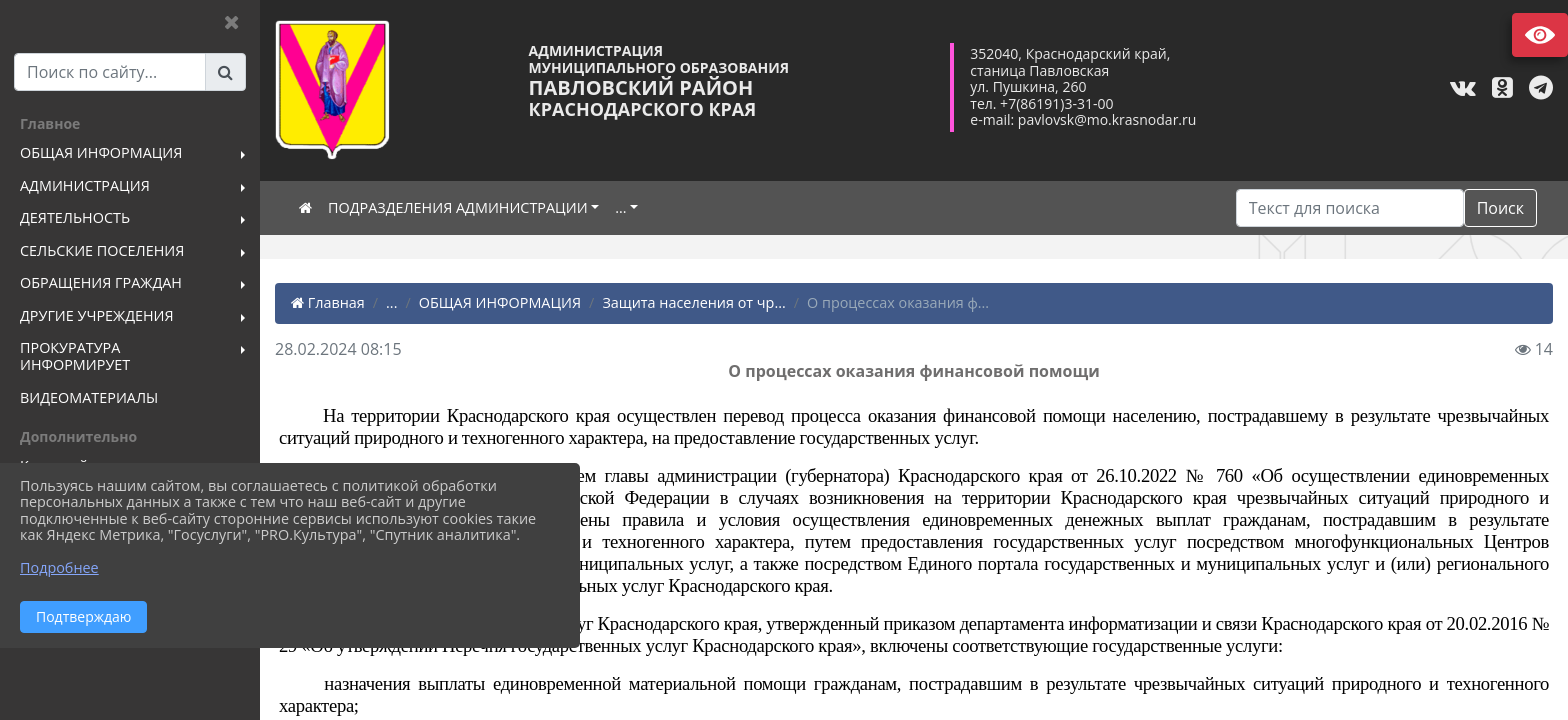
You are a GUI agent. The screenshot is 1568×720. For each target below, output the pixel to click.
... (620, 207)
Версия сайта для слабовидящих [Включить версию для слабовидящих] (1540, 35)
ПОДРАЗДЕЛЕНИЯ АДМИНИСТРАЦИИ (458, 207)
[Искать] (1350, 208)
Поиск (1500, 208)
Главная (328, 302)
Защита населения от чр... (693, 302)
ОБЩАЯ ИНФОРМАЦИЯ (500, 302)
